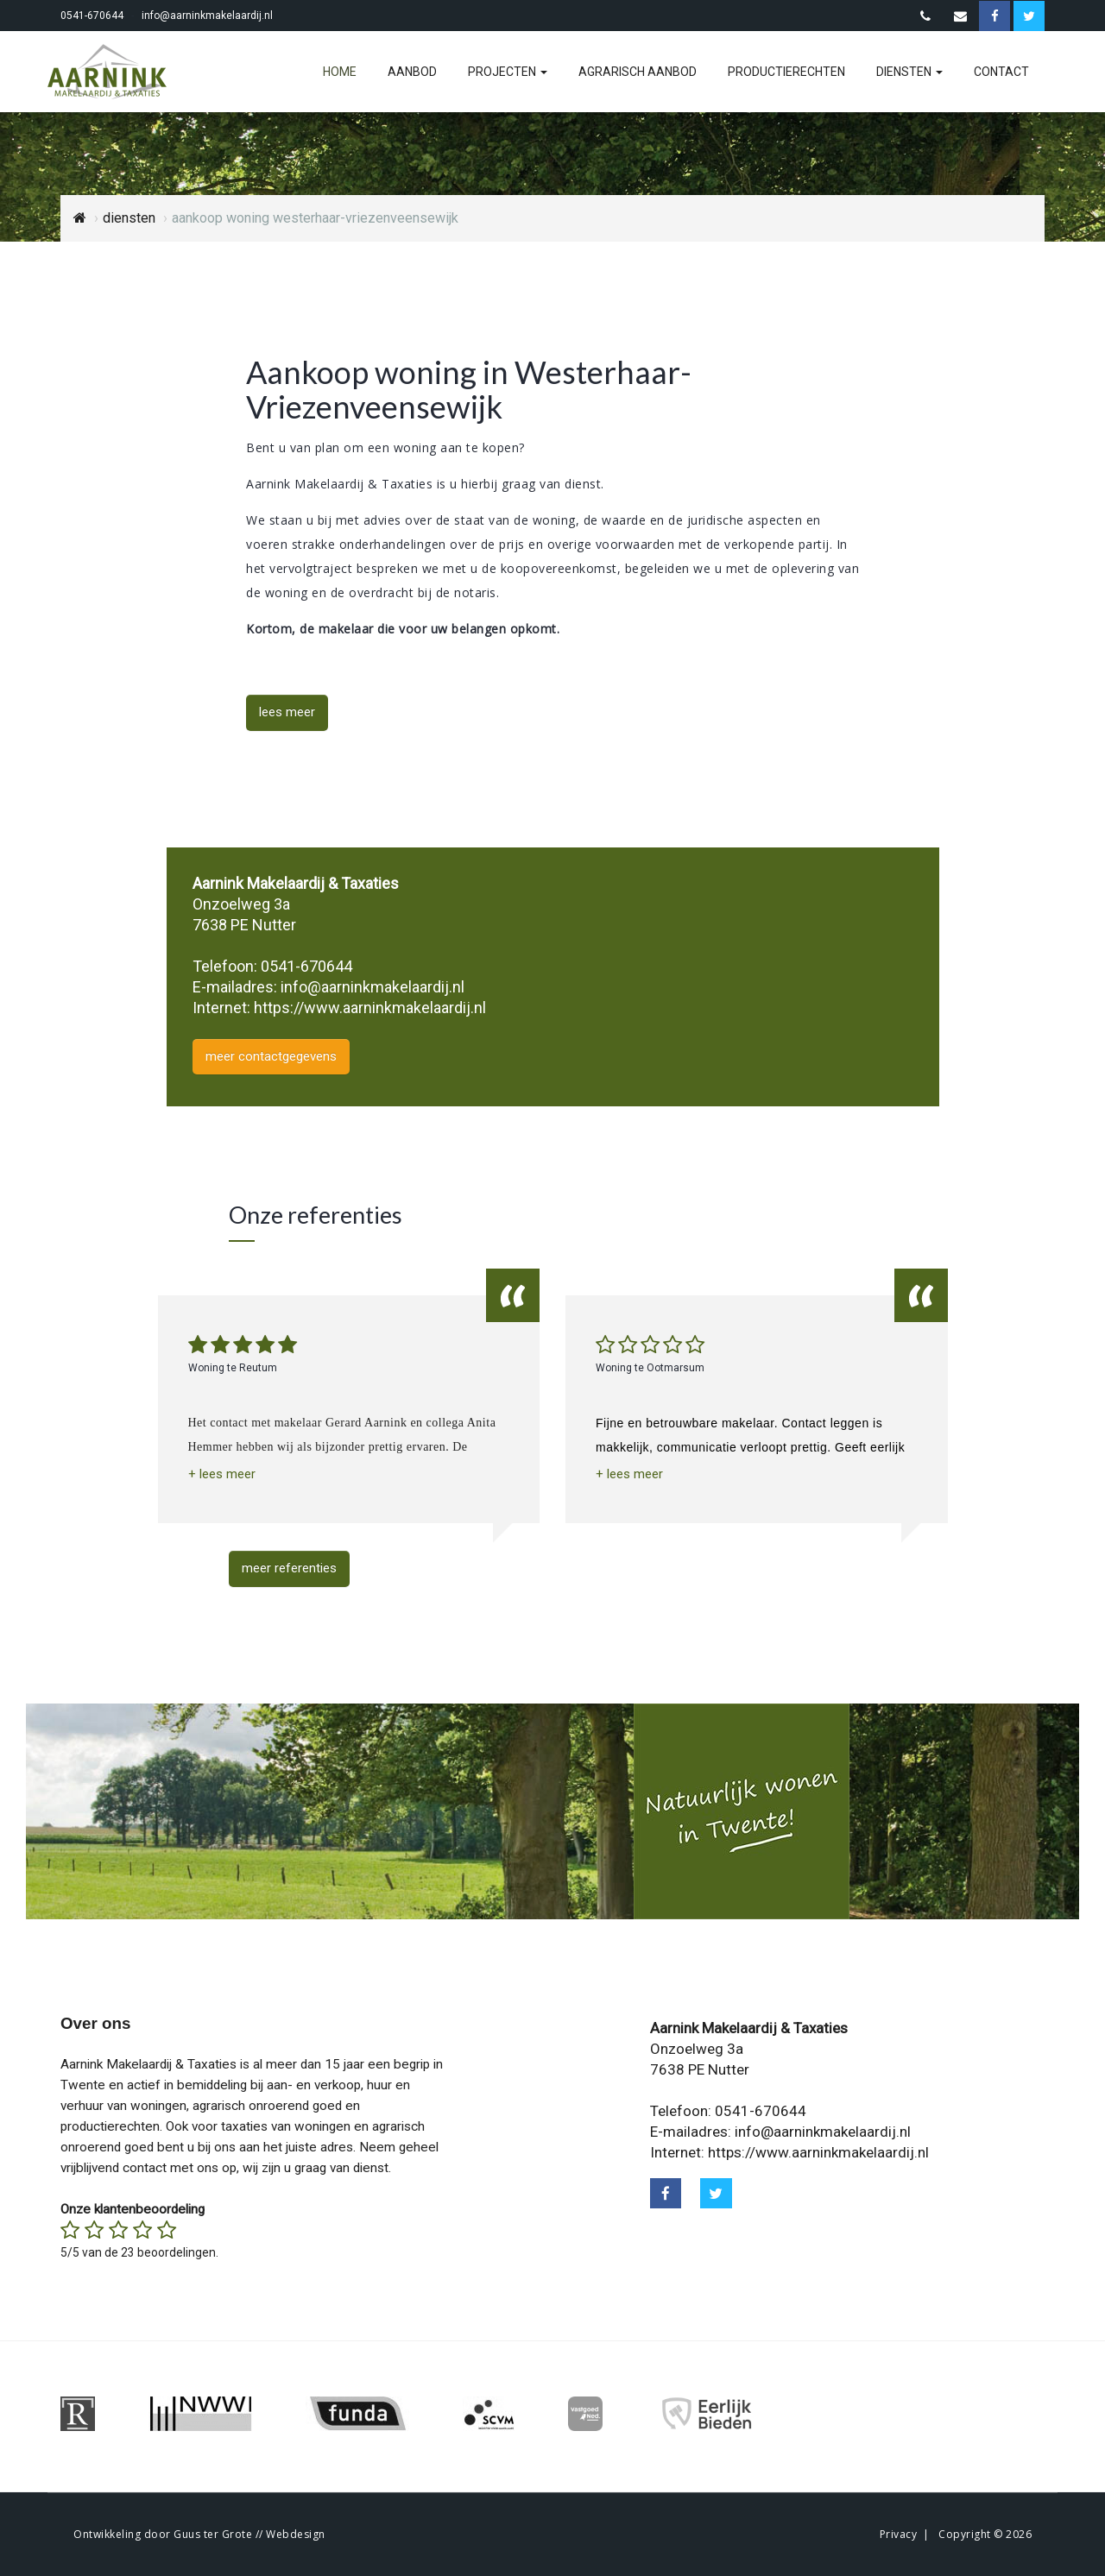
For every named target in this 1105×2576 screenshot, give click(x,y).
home (340, 72)
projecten (507, 72)
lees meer (287, 712)
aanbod (412, 72)
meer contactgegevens (271, 1056)
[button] (222, 1474)
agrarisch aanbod (637, 72)
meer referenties (289, 1568)
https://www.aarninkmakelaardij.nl (370, 1007)
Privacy (899, 2534)
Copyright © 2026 (985, 2534)
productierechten (786, 72)
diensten (909, 72)
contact (1001, 72)
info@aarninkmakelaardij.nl (207, 15)
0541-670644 (91, 15)
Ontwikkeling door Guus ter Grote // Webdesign (199, 2534)
